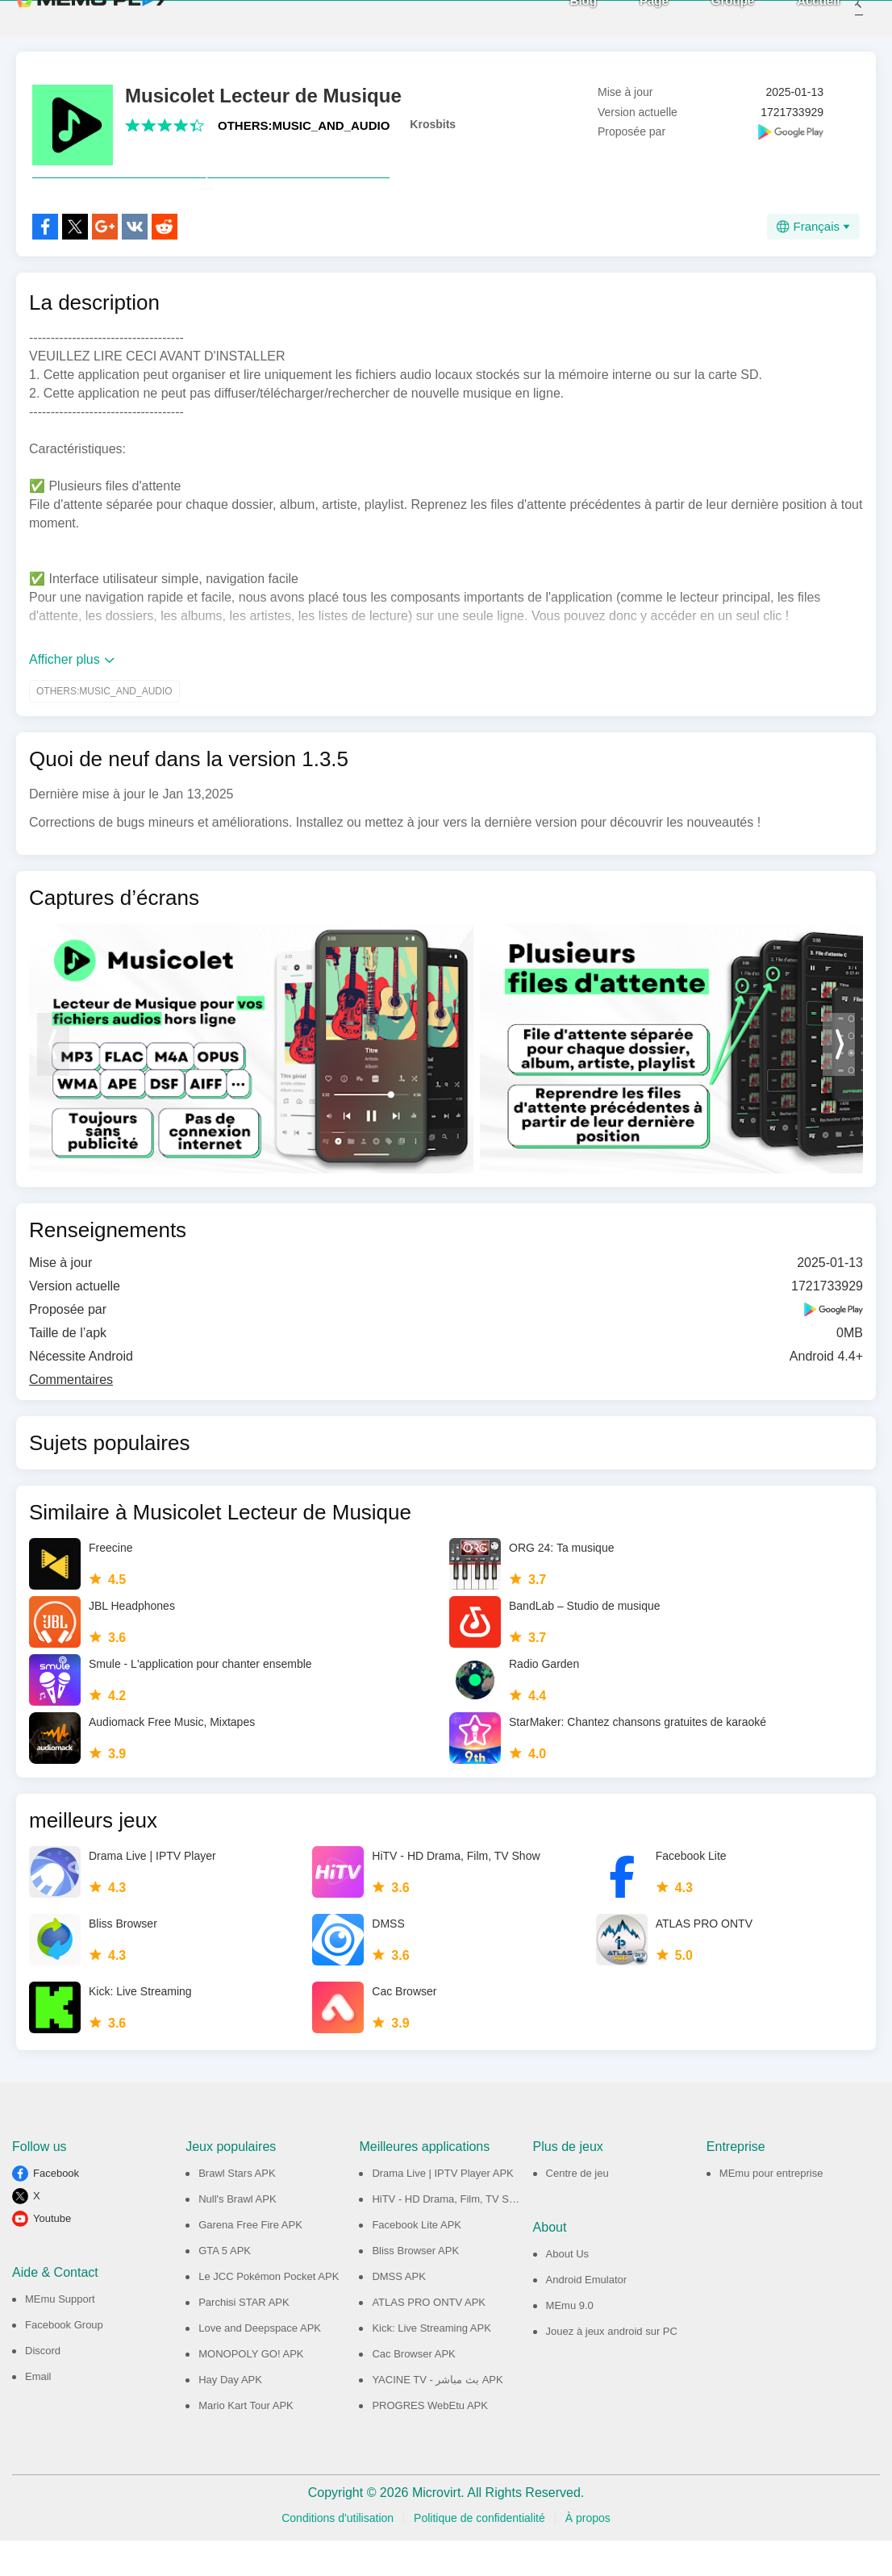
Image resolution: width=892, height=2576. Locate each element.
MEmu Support (60, 2334)
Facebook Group (64, 2360)
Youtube (52, 2254)
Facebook (56, 2209)
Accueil (797, 17)
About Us (567, 2289)
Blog (561, 17)
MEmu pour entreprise (771, 2209)
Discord (42, 2386)
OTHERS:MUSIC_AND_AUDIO (304, 125)
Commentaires (71, 1415)
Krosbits (433, 124)
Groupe (711, 17)
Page (632, 17)
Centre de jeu (577, 2209)
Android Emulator (586, 2315)
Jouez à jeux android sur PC (611, 2367)
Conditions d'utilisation (337, 2553)
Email (38, 2412)
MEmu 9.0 (570, 2341)
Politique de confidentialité (479, 2553)
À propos (588, 2553)
